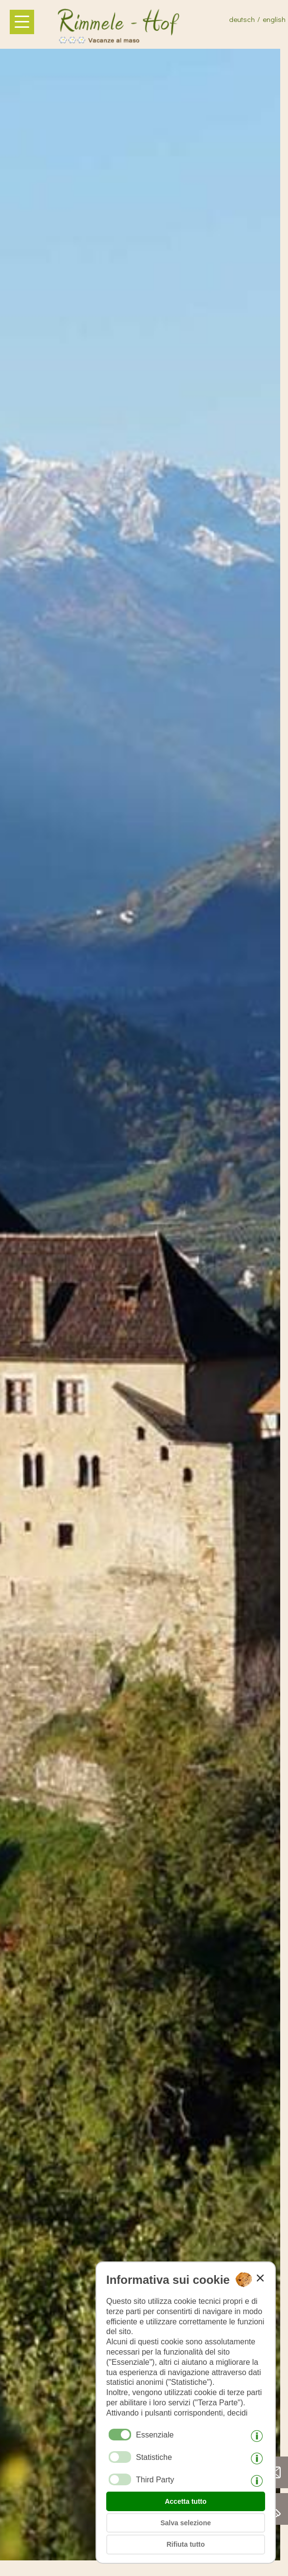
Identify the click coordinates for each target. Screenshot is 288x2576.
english (274, 19)
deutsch (242, 19)
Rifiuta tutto (186, 2544)
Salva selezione (185, 2523)
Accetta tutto (186, 2501)
